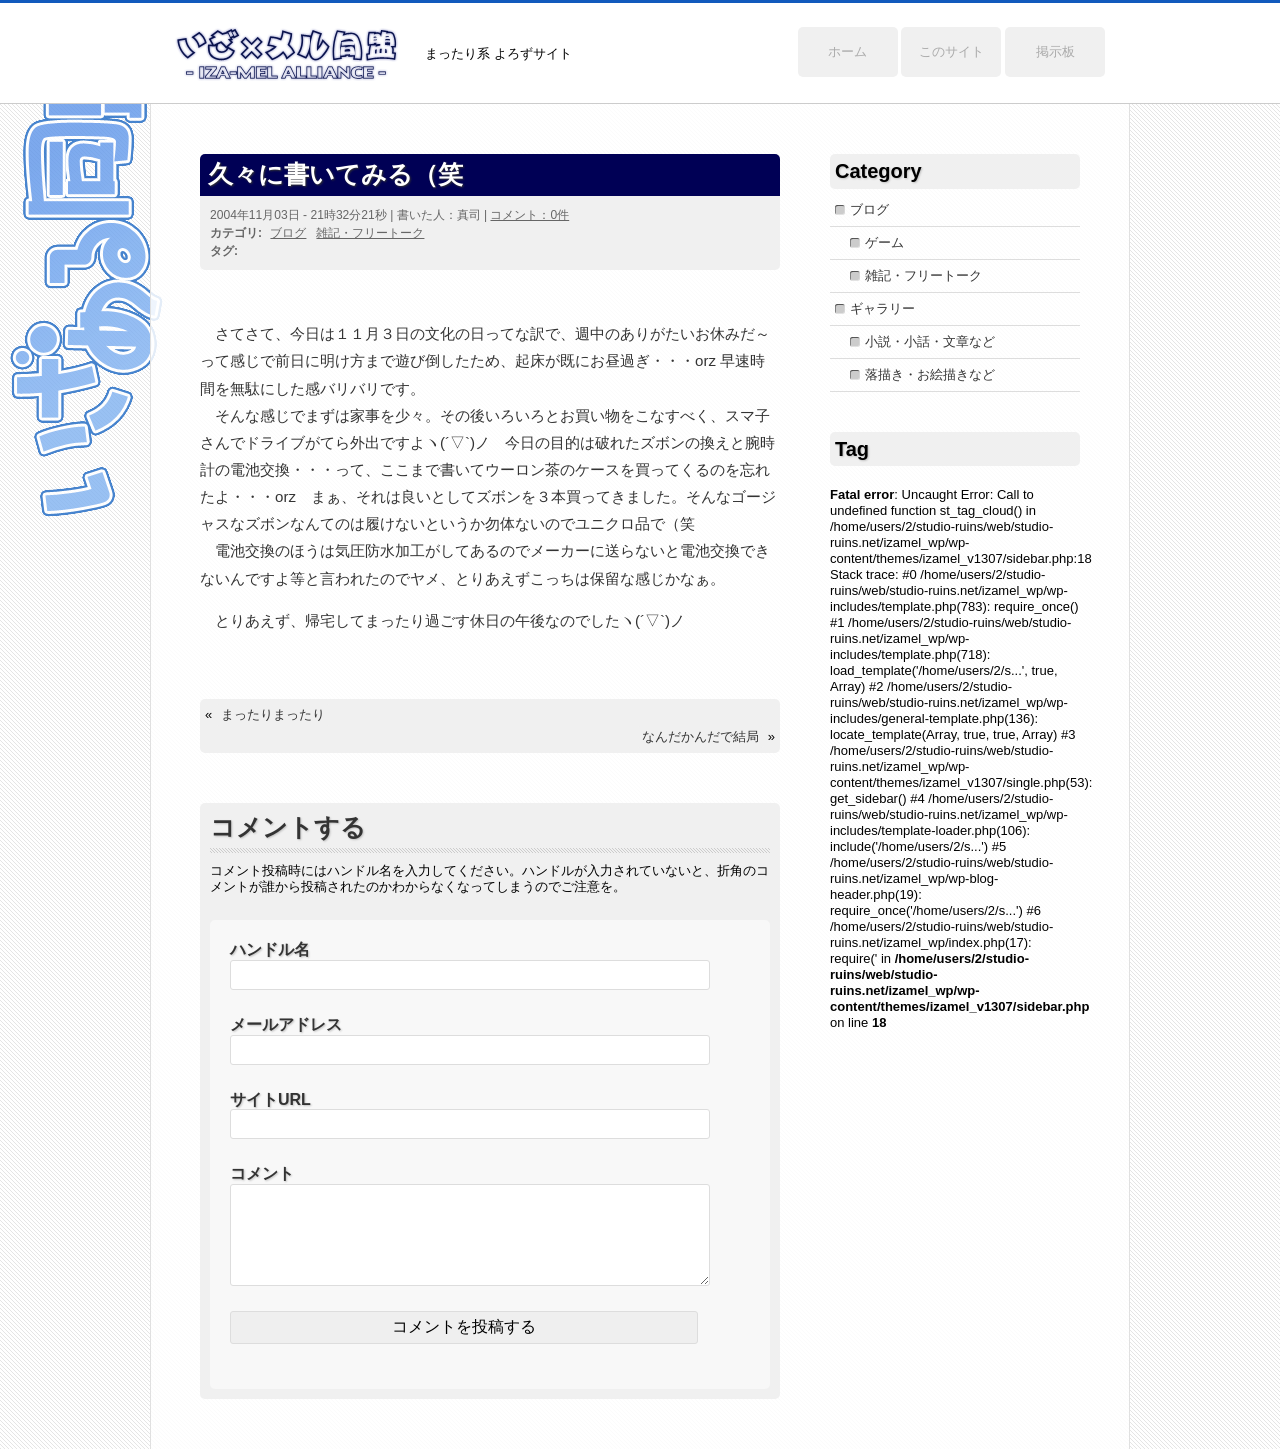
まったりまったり (273, 714)
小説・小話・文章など (930, 341)
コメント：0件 (529, 215)
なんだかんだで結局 (700, 736)
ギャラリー (882, 308)
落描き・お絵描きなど (930, 374)
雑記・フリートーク (370, 233)
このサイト (951, 51)
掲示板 (1055, 51)
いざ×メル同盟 (287, 54)
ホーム (847, 51)
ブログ (288, 233)
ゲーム (884, 242)
